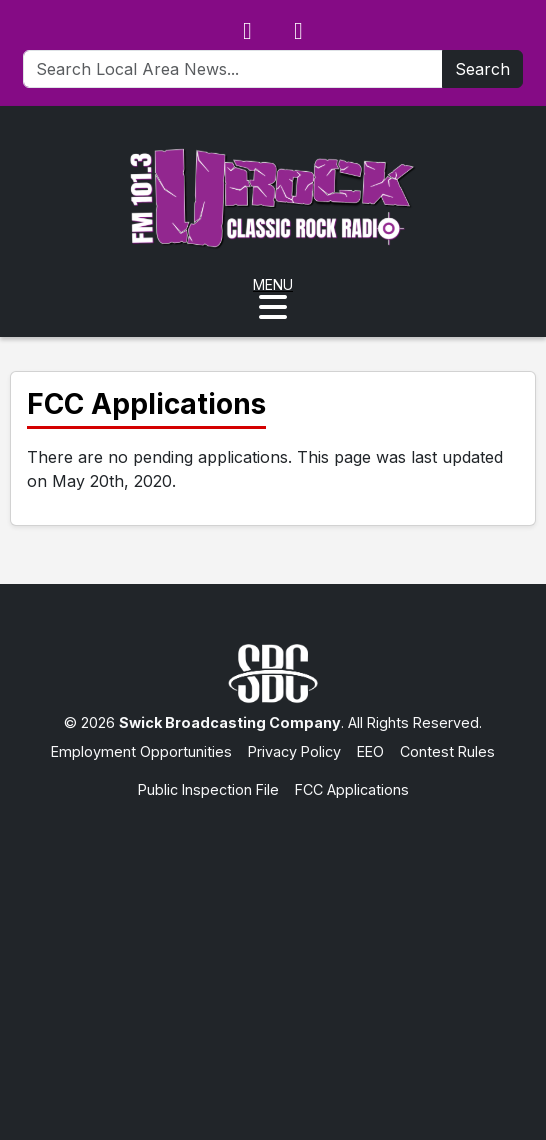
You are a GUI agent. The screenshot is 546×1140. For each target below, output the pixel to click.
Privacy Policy (294, 751)
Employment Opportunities (141, 751)
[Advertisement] (273, 950)
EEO (370, 751)
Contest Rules (447, 751)
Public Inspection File (208, 789)
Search (482, 69)
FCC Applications (352, 789)
